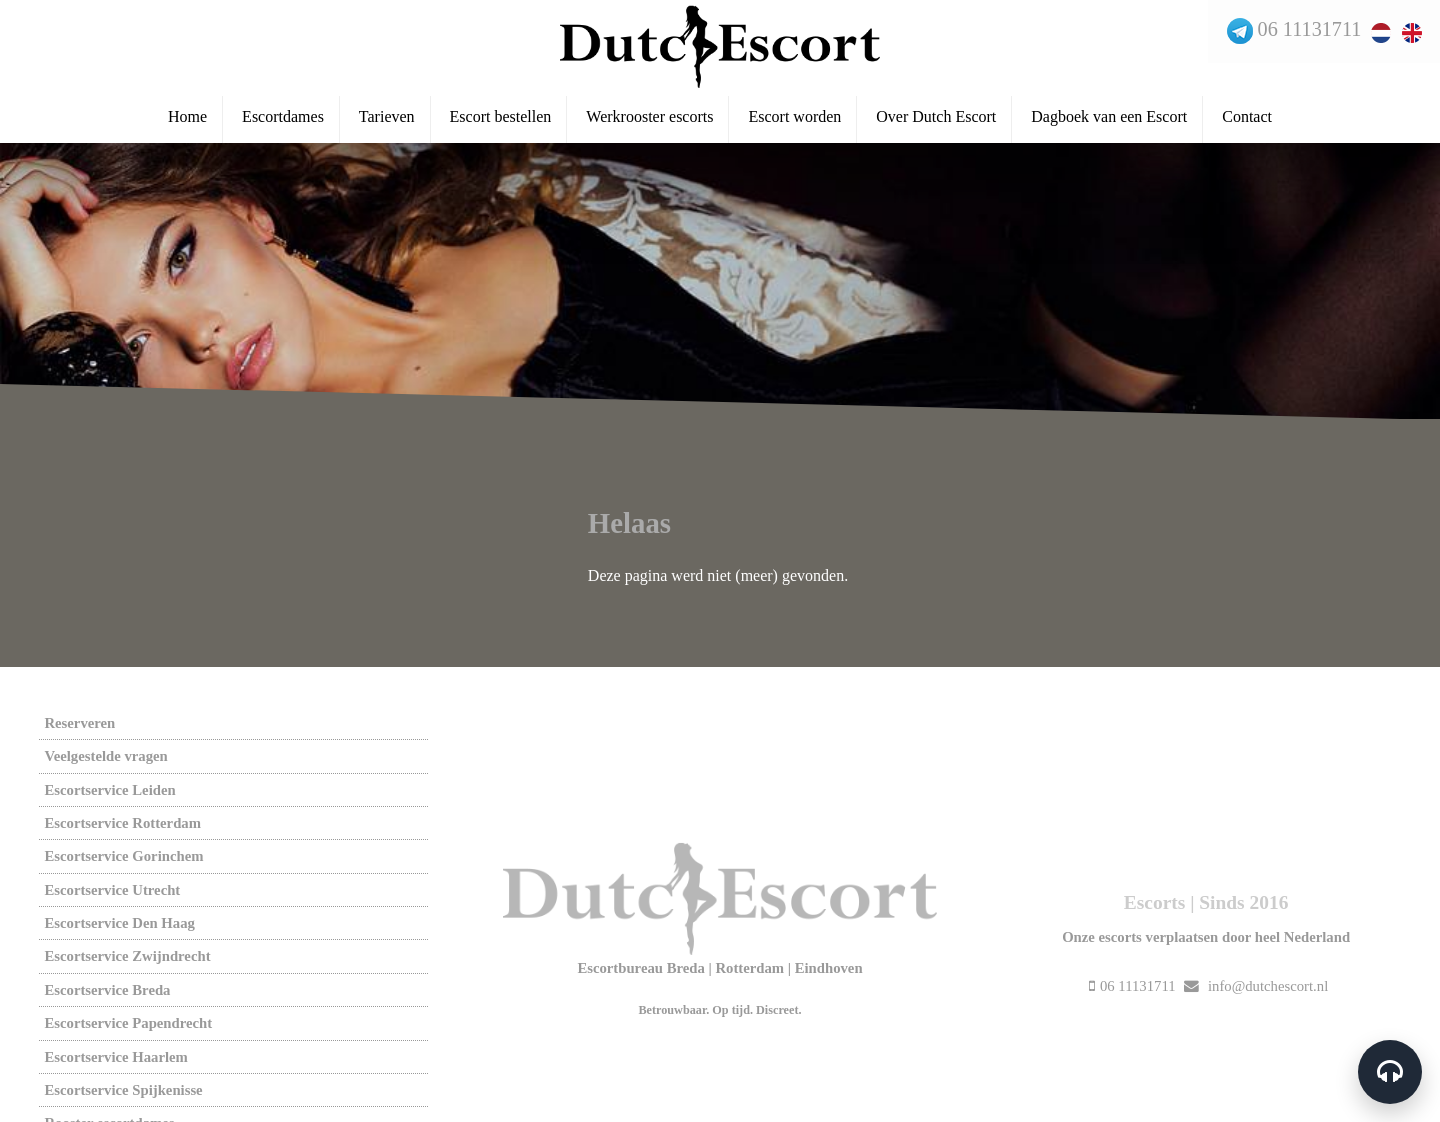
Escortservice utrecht (112, 890)
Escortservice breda (107, 990)
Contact (1247, 121)
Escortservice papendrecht (128, 1023)
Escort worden (794, 121)
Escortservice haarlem (115, 1057)
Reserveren (79, 723)
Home (187, 121)
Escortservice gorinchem (123, 856)
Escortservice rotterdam (122, 823)
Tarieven (387, 121)
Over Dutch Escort (936, 121)
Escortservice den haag (119, 923)
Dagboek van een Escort (1109, 121)
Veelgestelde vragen (105, 756)
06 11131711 (1306, 30)
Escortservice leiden (109, 790)
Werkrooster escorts (649, 121)
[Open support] (1388, 1070)
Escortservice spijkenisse (123, 1090)
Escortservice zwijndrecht (127, 956)
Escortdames (283, 121)
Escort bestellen (501, 121)
